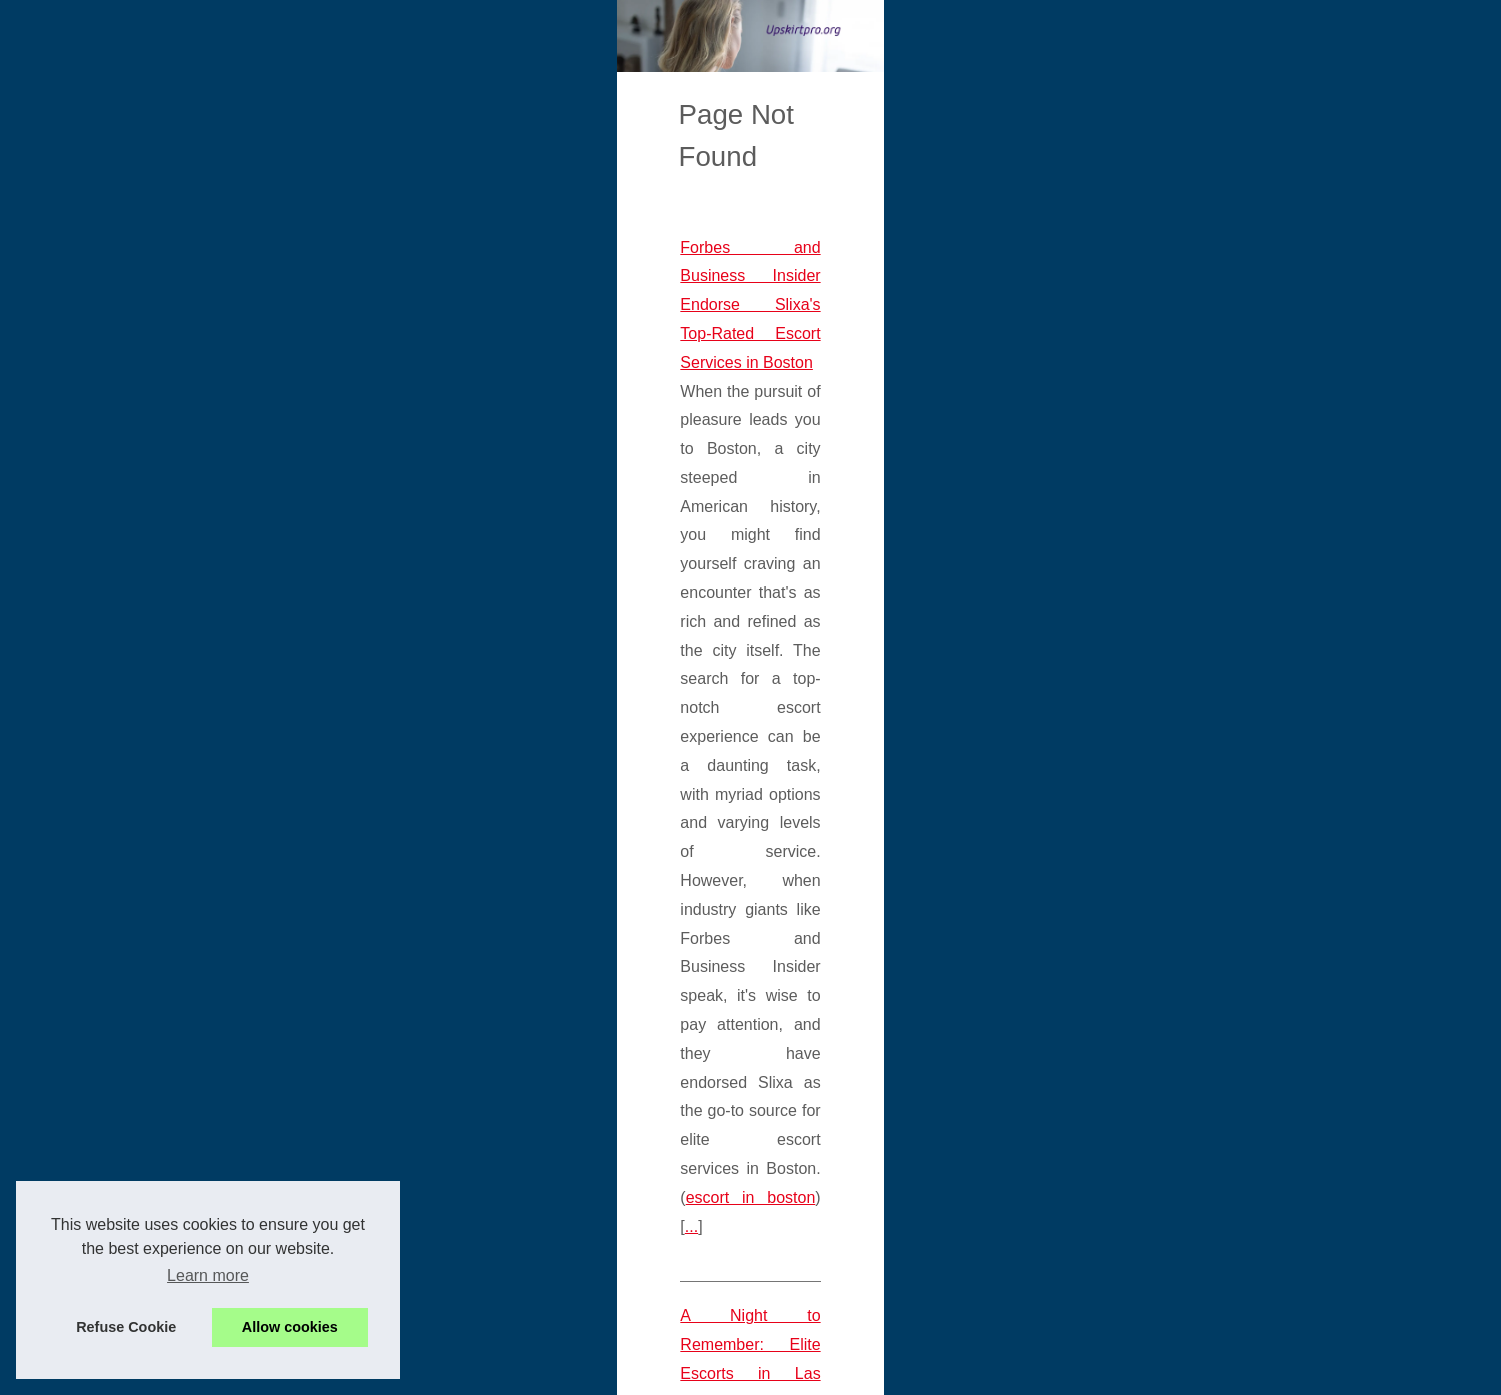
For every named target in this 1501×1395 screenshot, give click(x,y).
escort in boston (978, 600)
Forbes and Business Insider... (1173, 1310)
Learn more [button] (208, 1275)
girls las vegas (827, 805)
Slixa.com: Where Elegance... (1170, 1266)
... (171, 629)
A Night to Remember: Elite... (1169, 1222)
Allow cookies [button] (290, 1327)
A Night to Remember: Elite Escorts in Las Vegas (334, 719)
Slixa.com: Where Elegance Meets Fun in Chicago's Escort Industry (400, 1158)
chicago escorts (979, 1244)
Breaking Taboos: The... (1151, 1130)
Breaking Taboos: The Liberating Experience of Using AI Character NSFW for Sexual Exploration (502, 924)
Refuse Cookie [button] (126, 1327)
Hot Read (1106, 395)
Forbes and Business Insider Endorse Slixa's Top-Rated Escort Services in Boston (452, 485)
